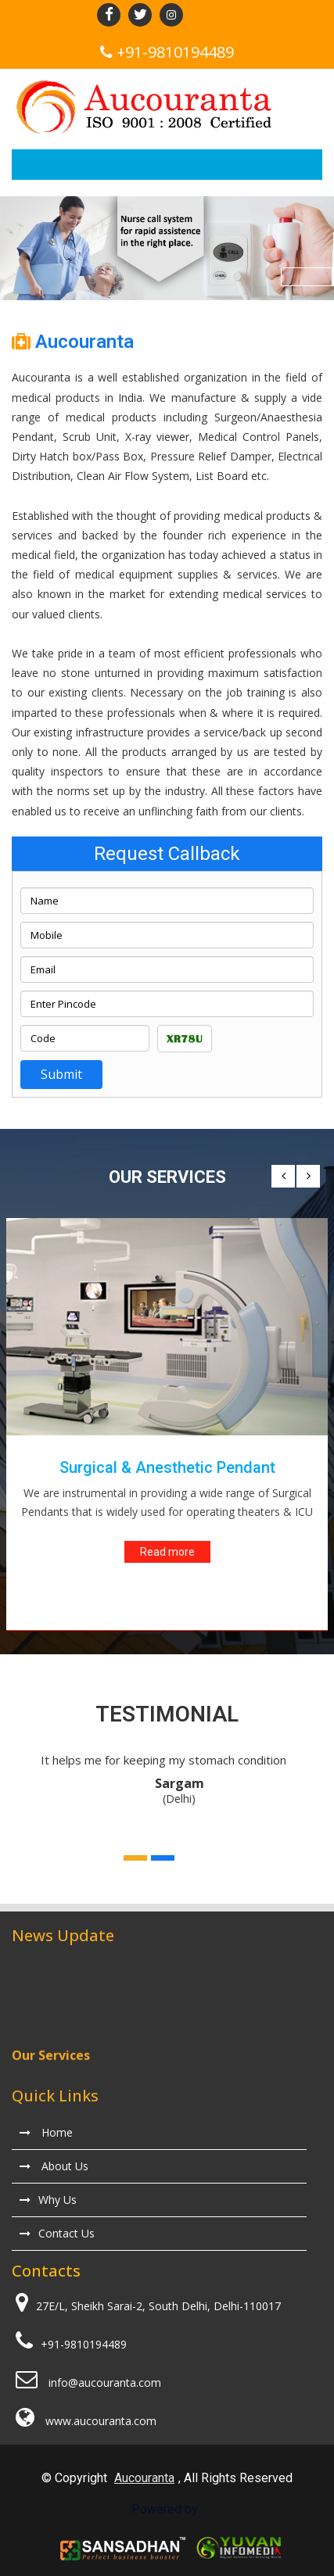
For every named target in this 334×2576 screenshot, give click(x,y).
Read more (167, 1552)
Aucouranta (144, 2477)
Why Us (48, 2199)
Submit (61, 1074)
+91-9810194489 (175, 52)
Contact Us (57, 2233)
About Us (54, 2166)
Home (46, 2132)
